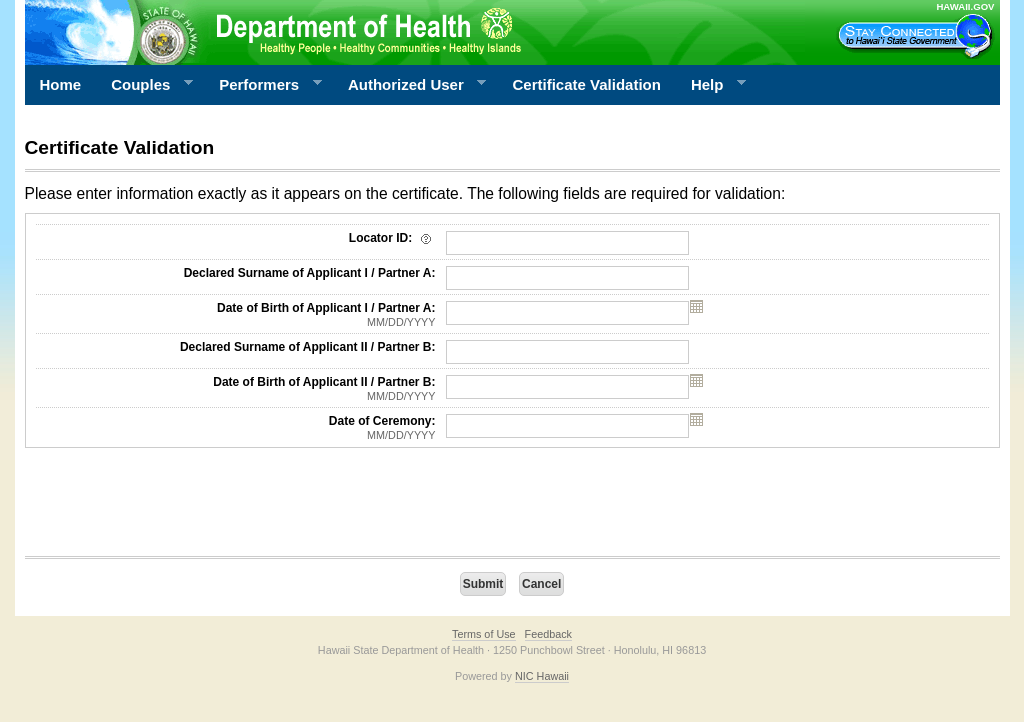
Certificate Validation (587, 84)
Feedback (548, 634)
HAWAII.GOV (965, 6)
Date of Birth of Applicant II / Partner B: (236, 389)
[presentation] (177, 507)
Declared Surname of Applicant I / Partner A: (310, 273)
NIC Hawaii (542, 676)
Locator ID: (392, 238)
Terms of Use (484, 634)
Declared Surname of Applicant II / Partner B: (308, 347)
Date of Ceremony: (236, 428)
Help (711, 85)
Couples (144, 85)
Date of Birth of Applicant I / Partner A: (236, 315)
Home (61, 84)
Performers (263, 85)
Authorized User (409, 85)
